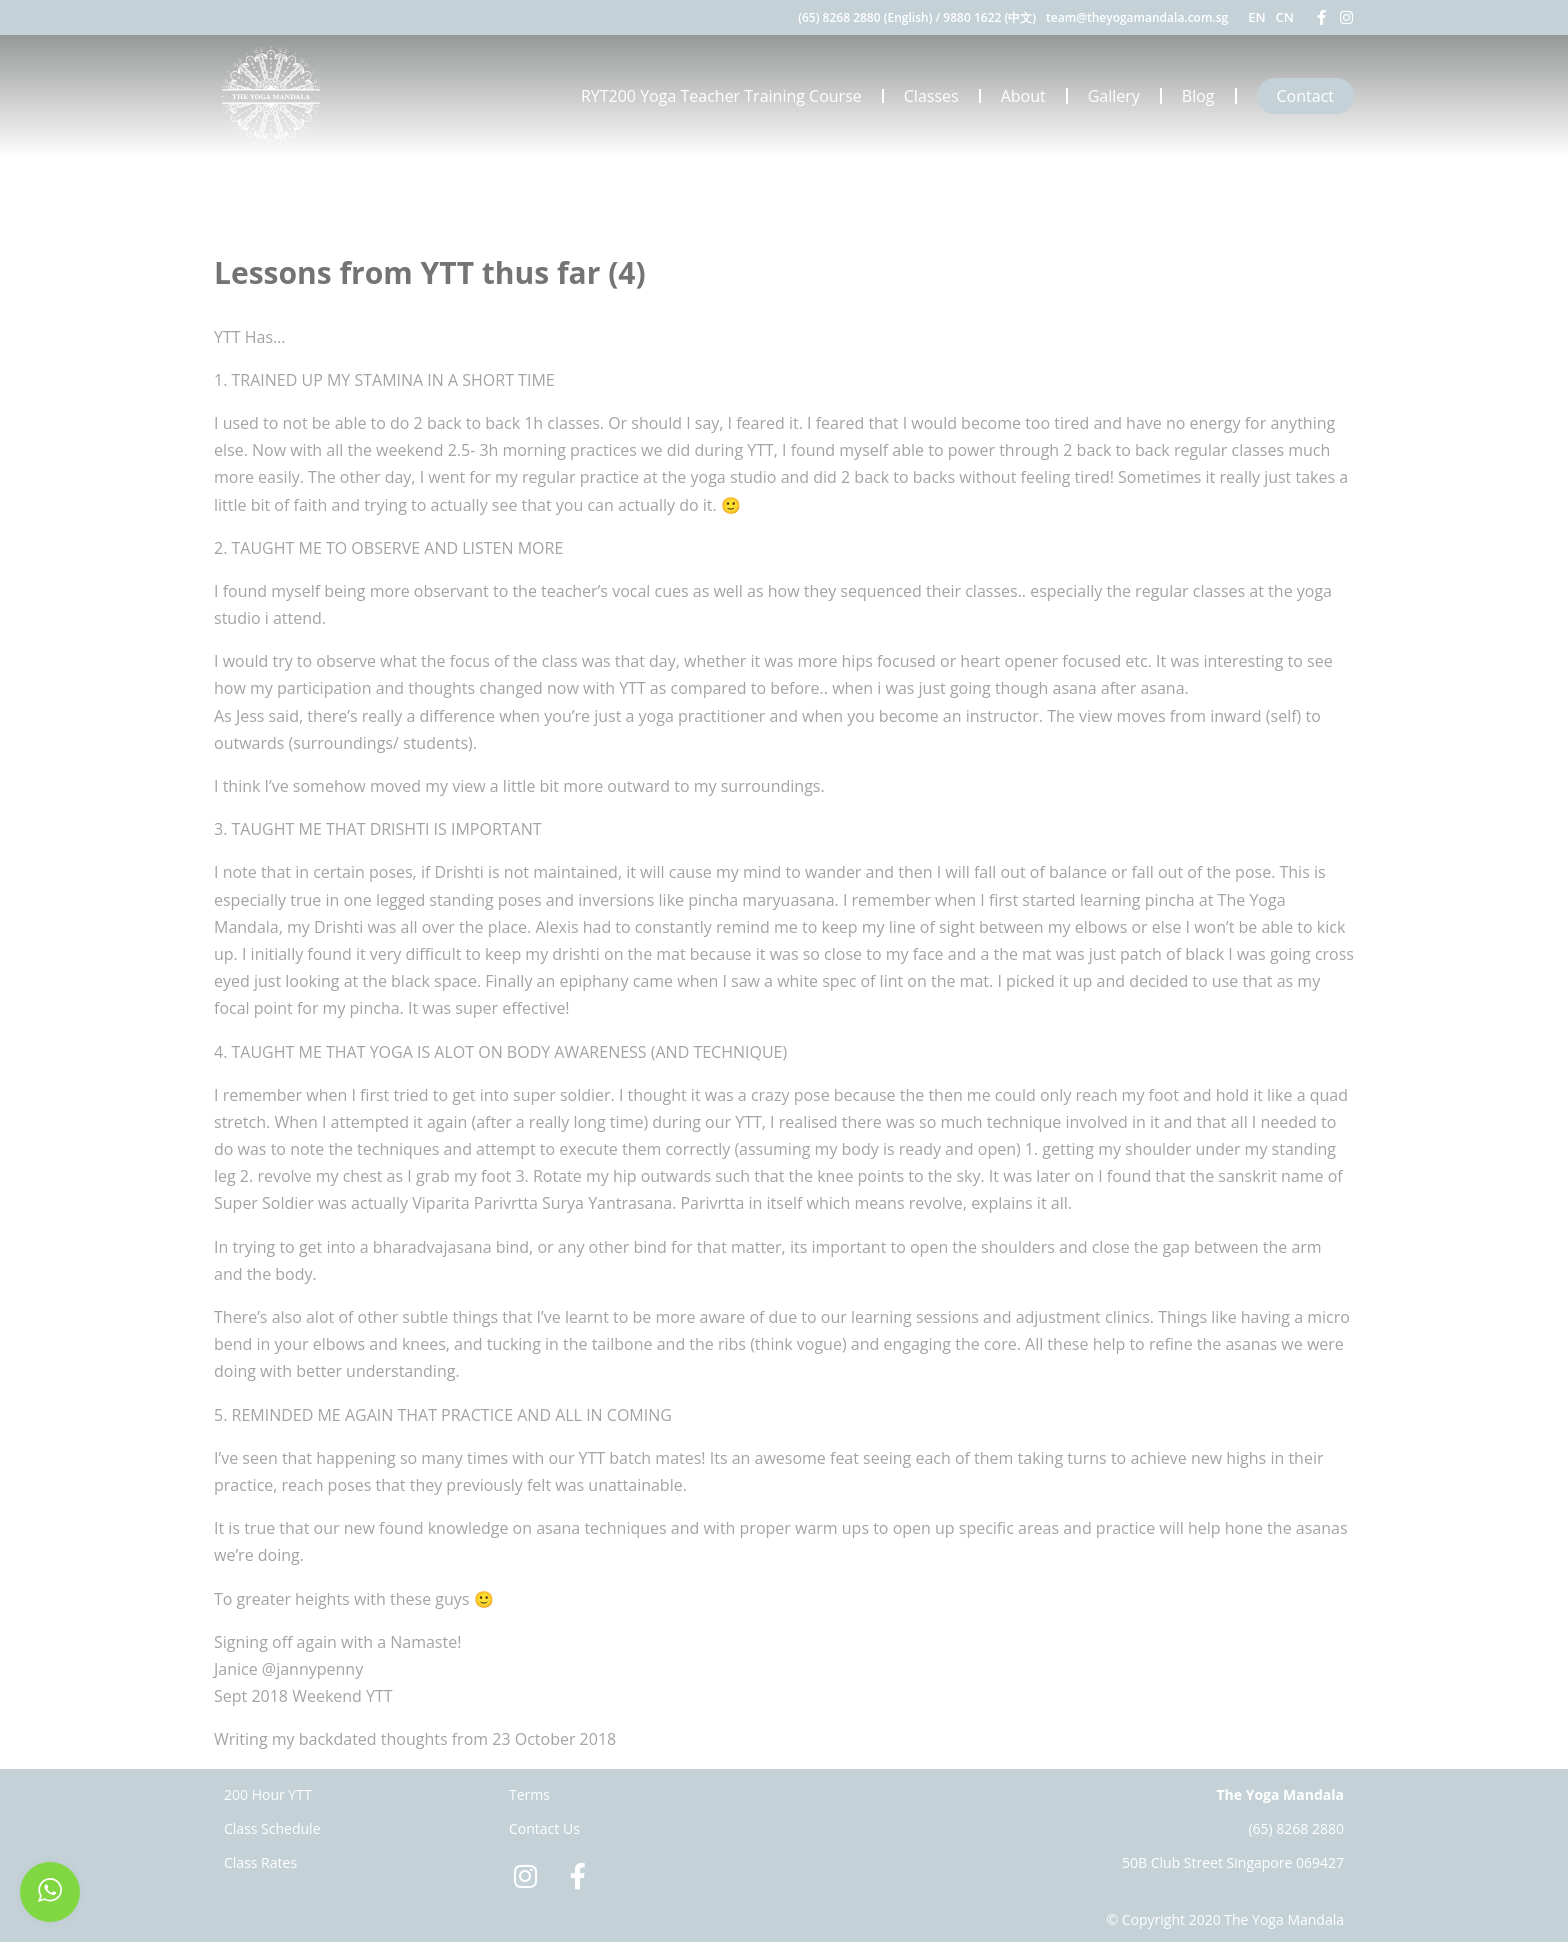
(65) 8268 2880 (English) (865, 17)
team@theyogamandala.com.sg (1137, 17)
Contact (1305, 96)
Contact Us (544, 1828)
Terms (529, 1794)
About (1023, 96)
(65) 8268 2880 (1296, 1828)
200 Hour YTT (268, 1794)
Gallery (1114, 96)
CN (1285, 17)
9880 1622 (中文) (989, 17)
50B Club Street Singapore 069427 (1233, 1862)
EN (1256, 17)
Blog (1198, 96)
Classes (931, 96)
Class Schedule (272, 1828)
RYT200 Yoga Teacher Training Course (721, 96)
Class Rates (260, 1862)
